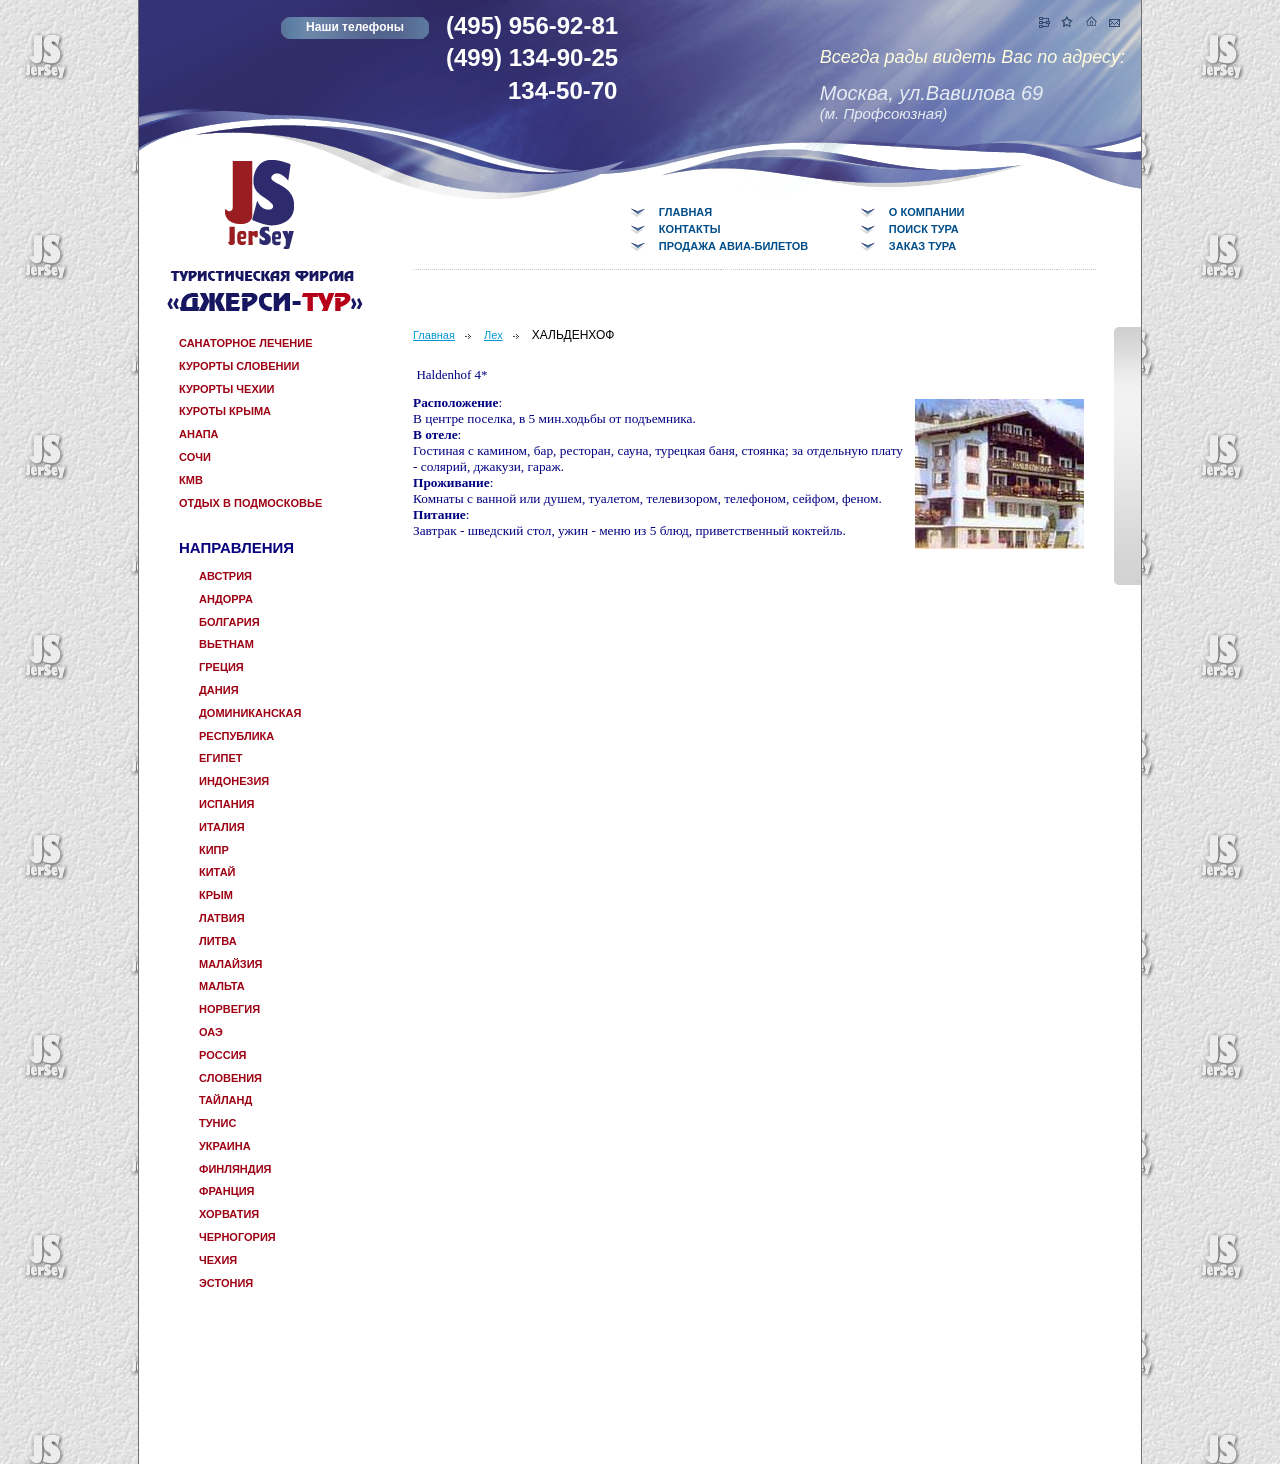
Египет (220, 758)
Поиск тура (924, 229)
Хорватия (229, 1214)
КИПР (214, 850)
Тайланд (225, 1100)
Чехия (218, 1260)
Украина (225, 1146)
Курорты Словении (239, 366)
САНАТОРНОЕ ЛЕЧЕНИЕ (246, 343)
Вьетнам (226, 644)
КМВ (191, 480)
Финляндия (235, 1169)
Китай (217, 872)
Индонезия (234, 781)
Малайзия (231, 964)
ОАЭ (211, 1032)
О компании (927, 212)
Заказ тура (922, 246)
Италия (222, 827)
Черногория (237, 1237)
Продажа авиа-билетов (733, 246)
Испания (226, 804)
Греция (221, 667)
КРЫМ (216, 895)
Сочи (195, 457)
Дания (219, 690)
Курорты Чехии (227, 389)
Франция (227, 1191)
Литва (218, 941)
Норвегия (229, 1009)
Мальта (222, 986)
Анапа (199, 434)
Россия (222, 1055)
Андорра (226, 599)
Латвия (222, 918)
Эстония (226, 1283)
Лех (493, 335)
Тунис (217, 1123)
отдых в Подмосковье (250, 503)
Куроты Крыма (225, 411)
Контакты (690, 229)
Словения (230, 1078)
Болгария (229, 622)
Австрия (225, 576)
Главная (685, 212)
